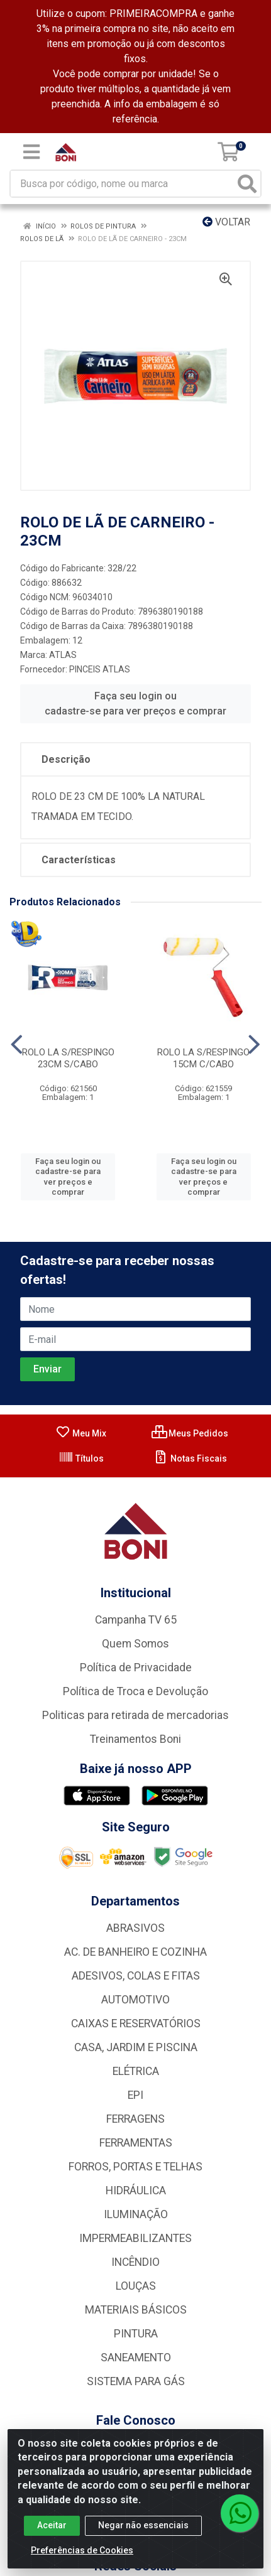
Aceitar (52, 2530)
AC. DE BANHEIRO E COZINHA (135, 1952)
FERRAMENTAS (135, 2143)
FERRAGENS (135, 2119)
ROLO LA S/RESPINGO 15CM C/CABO (203, 1058)
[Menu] (31, 152)
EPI (135, 2095)
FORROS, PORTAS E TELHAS (135, 2166)
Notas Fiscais (190, 1458)
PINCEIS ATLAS (99, 669)
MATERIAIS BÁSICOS (136, 2310)
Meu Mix (80, 1433)
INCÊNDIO (135, 2262)
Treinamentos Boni (135, 1739)
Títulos (81, 1458)
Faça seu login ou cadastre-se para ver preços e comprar (135, 703)
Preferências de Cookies (82, 2555)
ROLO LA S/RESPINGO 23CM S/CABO (68, 1058)
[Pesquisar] (247, 184)
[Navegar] (16, 1045)
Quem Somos (135, 1643)
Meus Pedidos (190, 1433)
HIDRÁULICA (136, 2190)
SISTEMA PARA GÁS (136, 2381)
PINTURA (136, 2333)
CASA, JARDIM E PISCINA (135, 2047)
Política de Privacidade (136, 1667)
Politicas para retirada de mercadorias (135, 1715)
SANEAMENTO (136, 2357)
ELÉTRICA (136, 2071)
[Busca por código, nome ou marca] (123, 184)
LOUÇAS (136, 2286)
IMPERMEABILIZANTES (135, 2238)
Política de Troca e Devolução (135, 1691)
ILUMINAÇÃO (136, 2214)
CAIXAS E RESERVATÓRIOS (136, 2023)
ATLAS (63, 655)
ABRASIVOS (135, 1928)
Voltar (226, 222)
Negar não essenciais (143, 2530)
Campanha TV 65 (136, 1620)
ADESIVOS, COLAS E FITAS (136, 1976)
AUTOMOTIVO (135, 1999)
